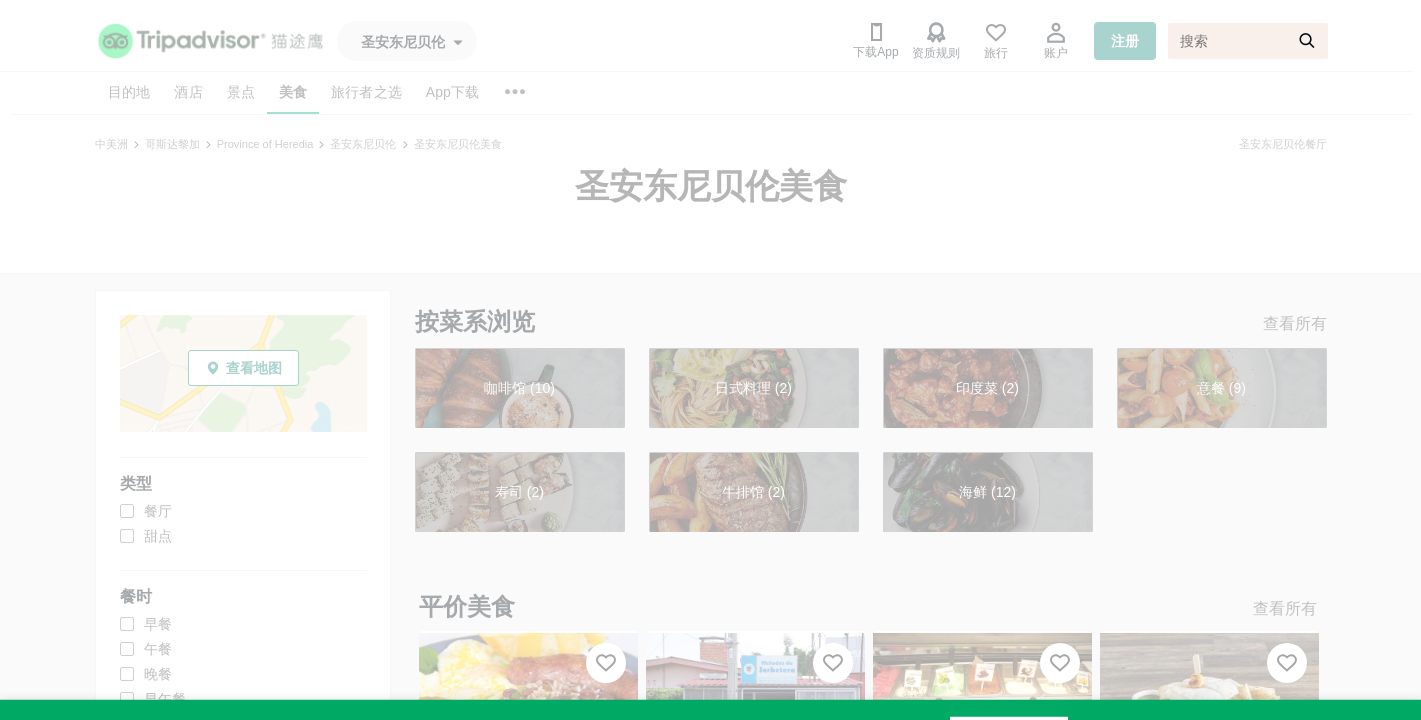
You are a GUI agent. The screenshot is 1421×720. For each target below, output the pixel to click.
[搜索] (1248, 41)
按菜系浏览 (475, 321)
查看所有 (1295, 323)
